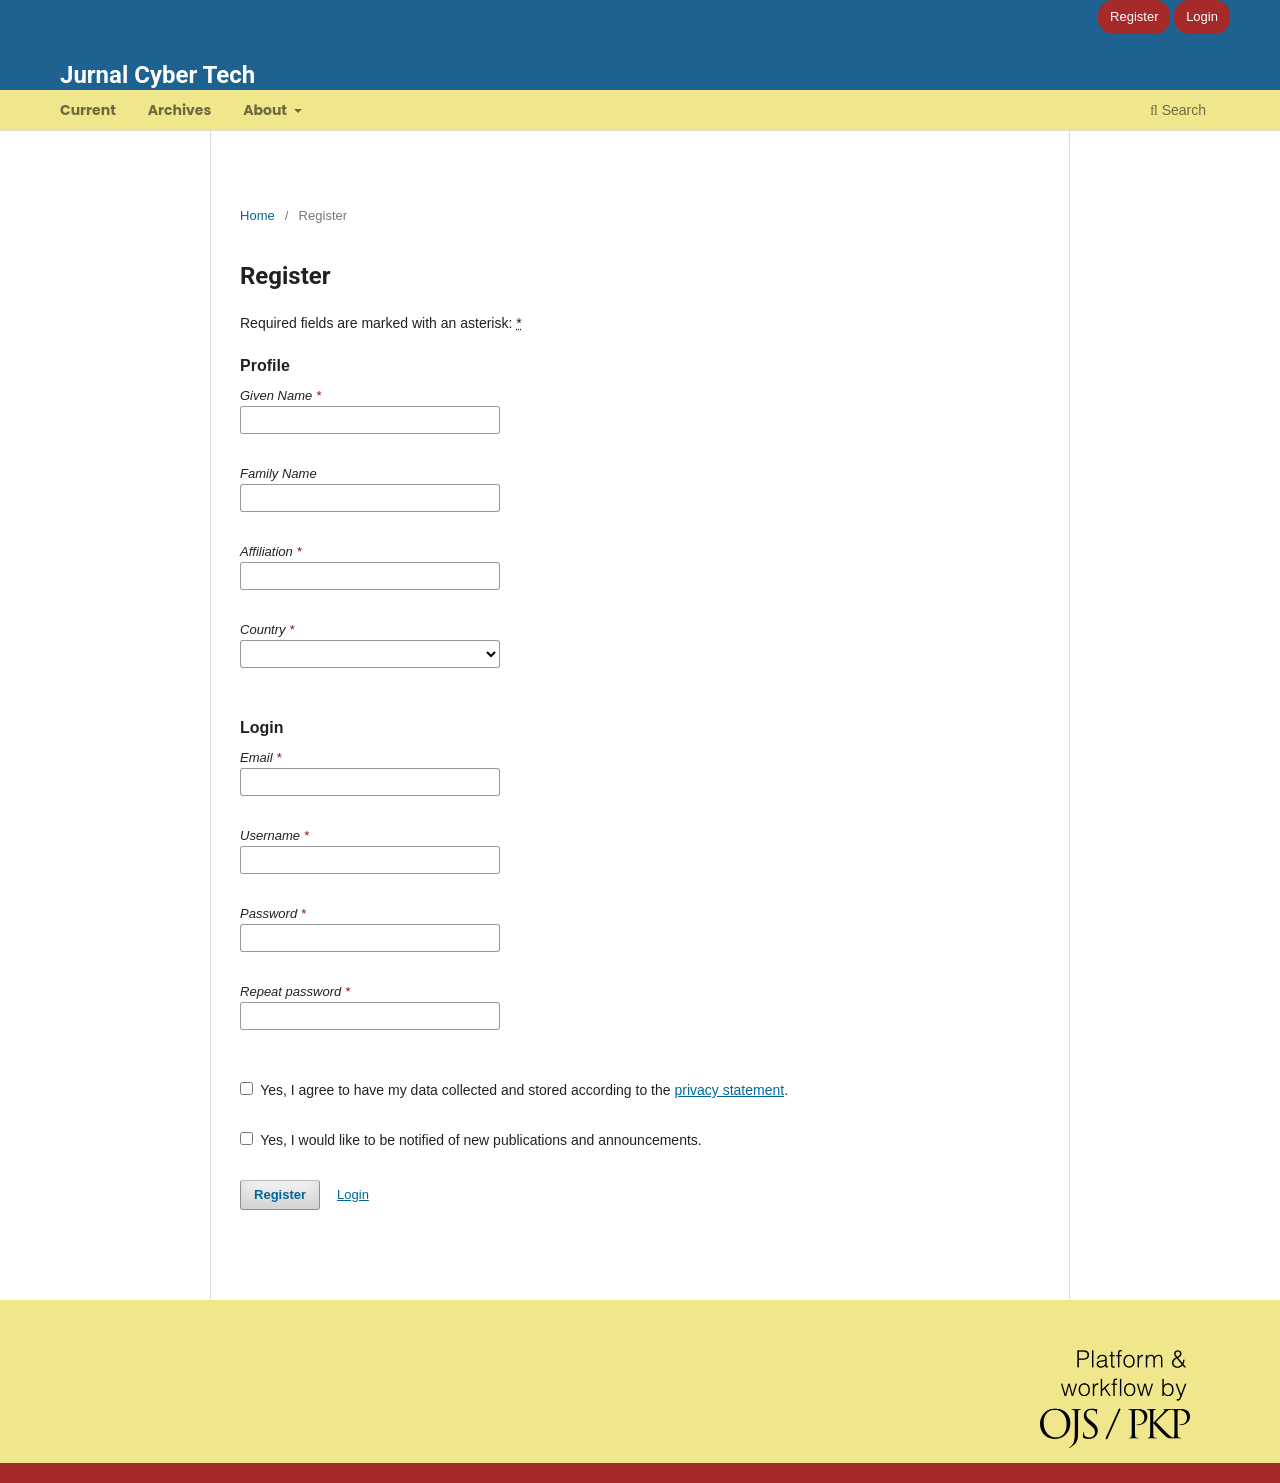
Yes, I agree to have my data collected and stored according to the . (514, 1090)
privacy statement (729, 1090)
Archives (180, 110)
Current (88, 110)
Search (1178, 110)
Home (257, 215)
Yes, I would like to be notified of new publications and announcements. (471, 1140)
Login (1202, 16)
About (266, 110)
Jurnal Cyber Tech (157, 75)
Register (1134, 16)
